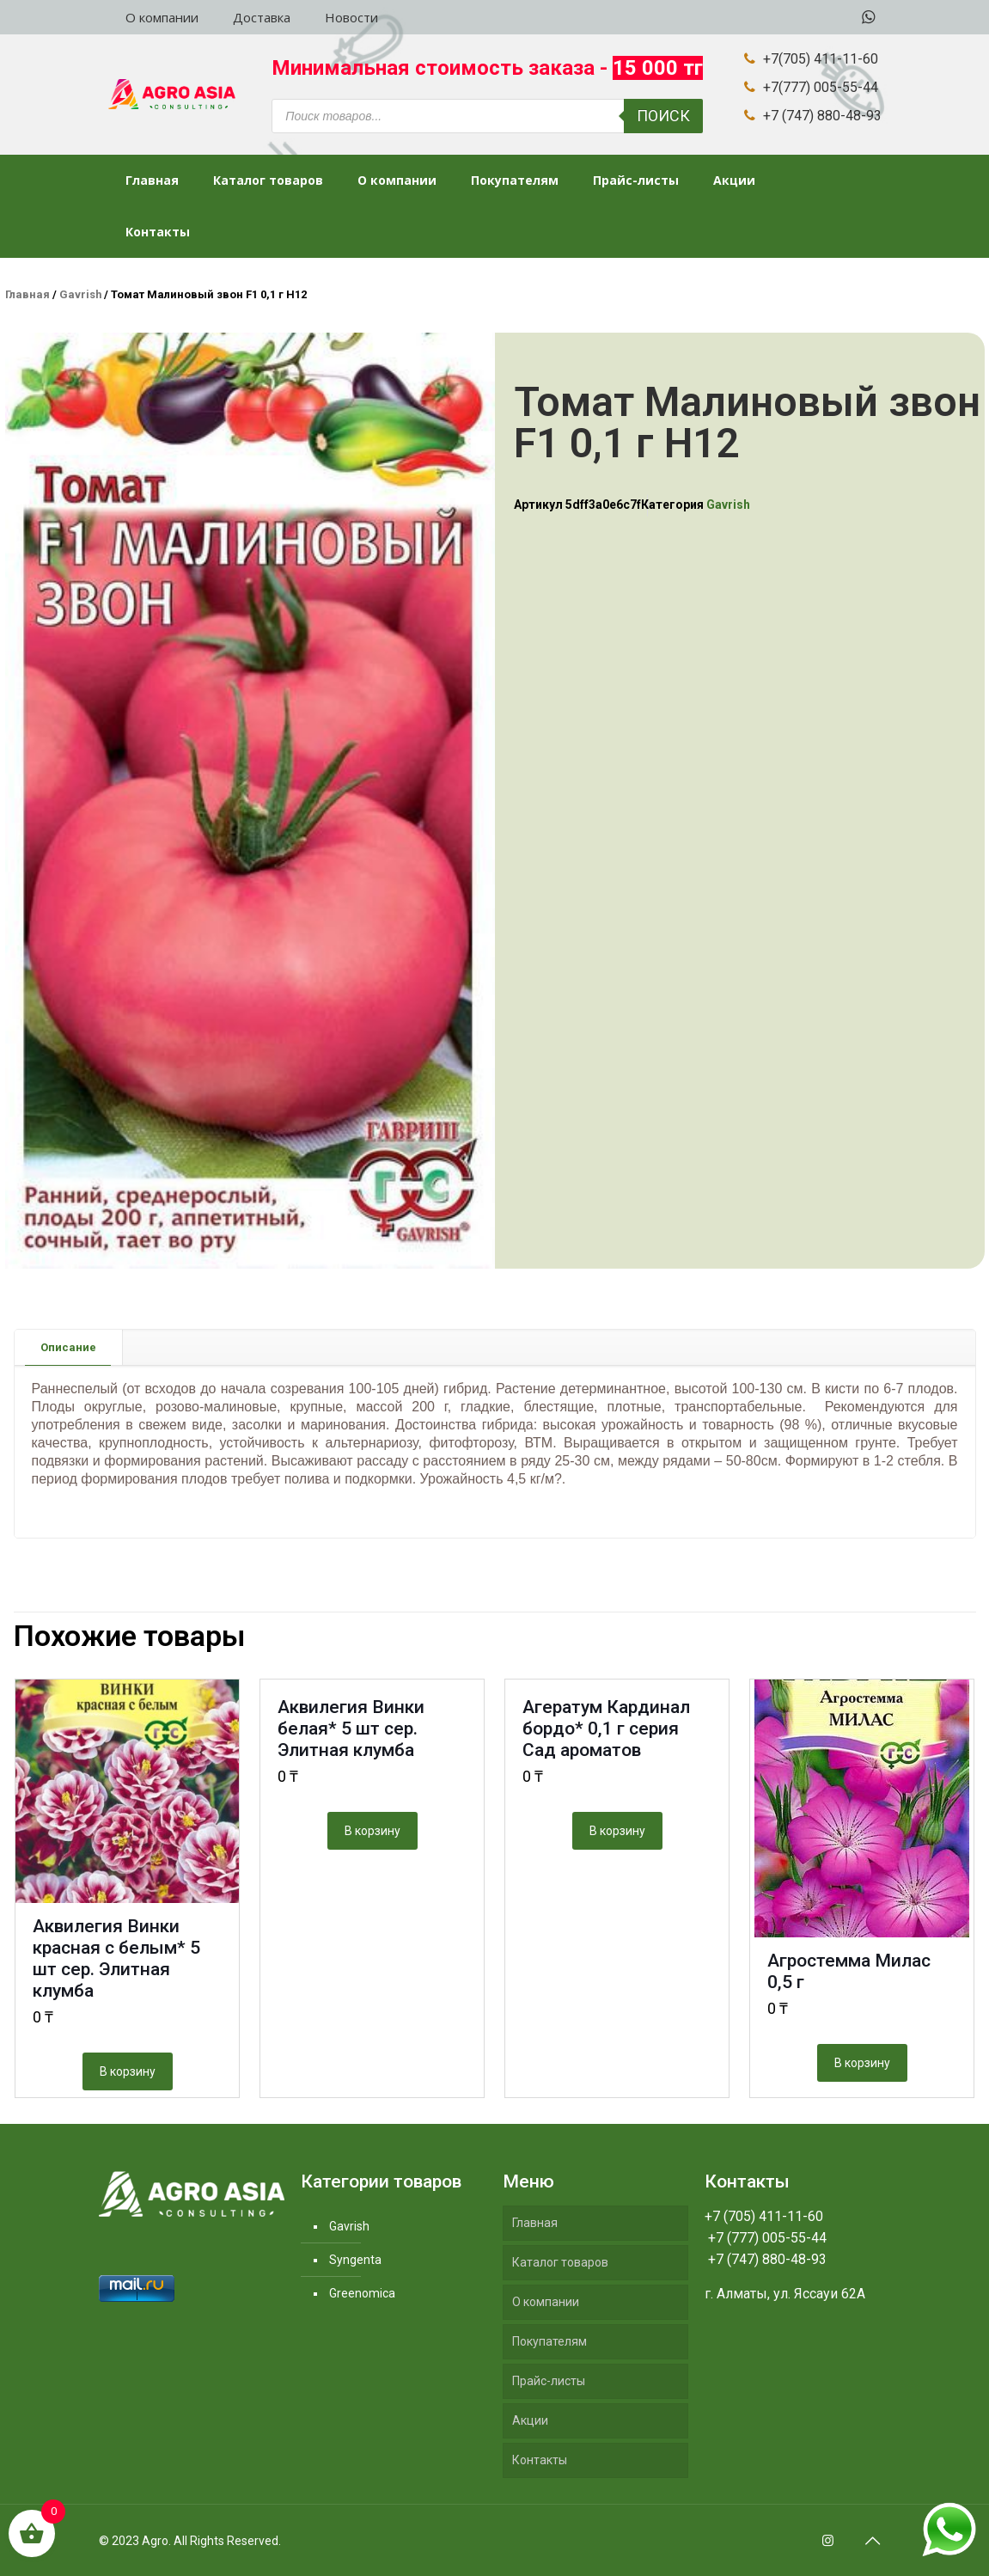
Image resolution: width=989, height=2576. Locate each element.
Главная (27, 294)
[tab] (69, 1347)
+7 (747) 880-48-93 (766, 2259)
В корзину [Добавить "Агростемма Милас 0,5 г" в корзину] (862, 2063)
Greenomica (362, 2293)
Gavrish (80, 294)
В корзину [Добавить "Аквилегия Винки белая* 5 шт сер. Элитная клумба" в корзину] (372, 1831)
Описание (68, 1347)
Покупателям (549, 2341)
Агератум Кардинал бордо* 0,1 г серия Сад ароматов (606, 1728)
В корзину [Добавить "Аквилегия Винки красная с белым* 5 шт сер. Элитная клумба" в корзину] (128, 2071)
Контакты (539, 2460)
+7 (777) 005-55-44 (766, 2238)
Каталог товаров (560, 2262)
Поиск (663, 116)
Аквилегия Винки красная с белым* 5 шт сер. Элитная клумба (116, 1958)
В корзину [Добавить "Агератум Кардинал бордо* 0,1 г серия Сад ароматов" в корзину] (617, 1831)
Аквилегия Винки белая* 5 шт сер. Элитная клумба (351, 1728)
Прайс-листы (548, 2381)
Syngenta (355, 2260)
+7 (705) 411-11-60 (764, 2216)
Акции (530, 2420)
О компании (545, 2302)
